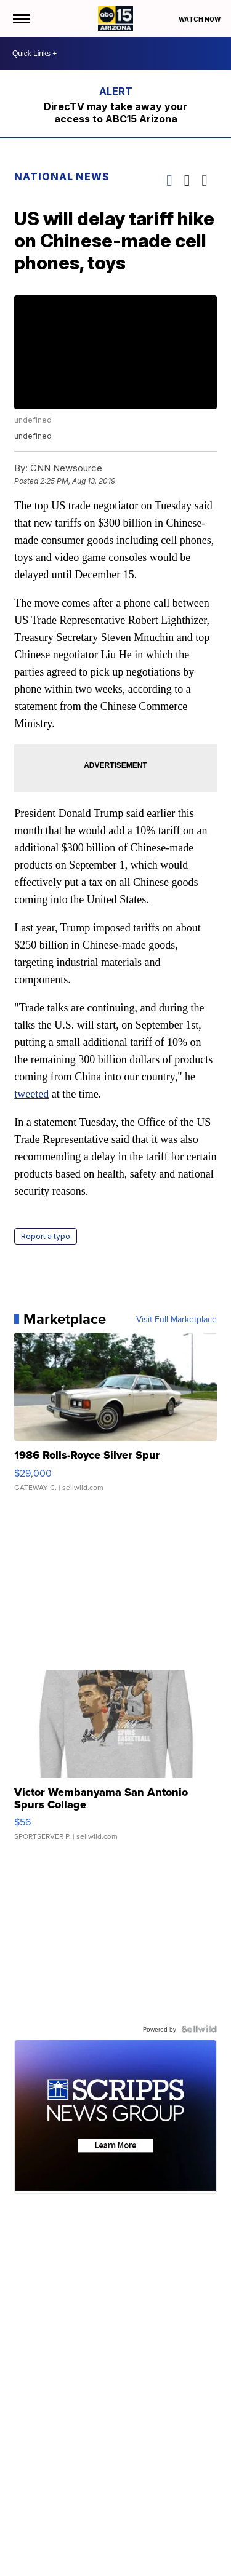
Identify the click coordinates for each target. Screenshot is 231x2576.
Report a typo (46, 1235)
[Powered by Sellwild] (198, 2029)
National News (62, 176)
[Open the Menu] (20, 18)
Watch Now (200, 19)
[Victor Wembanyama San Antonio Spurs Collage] (116, 1760)
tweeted (32, 1093)
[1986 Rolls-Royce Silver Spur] (116, 1417)
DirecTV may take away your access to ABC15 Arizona (115, 112)
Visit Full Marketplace (176, 1318)
